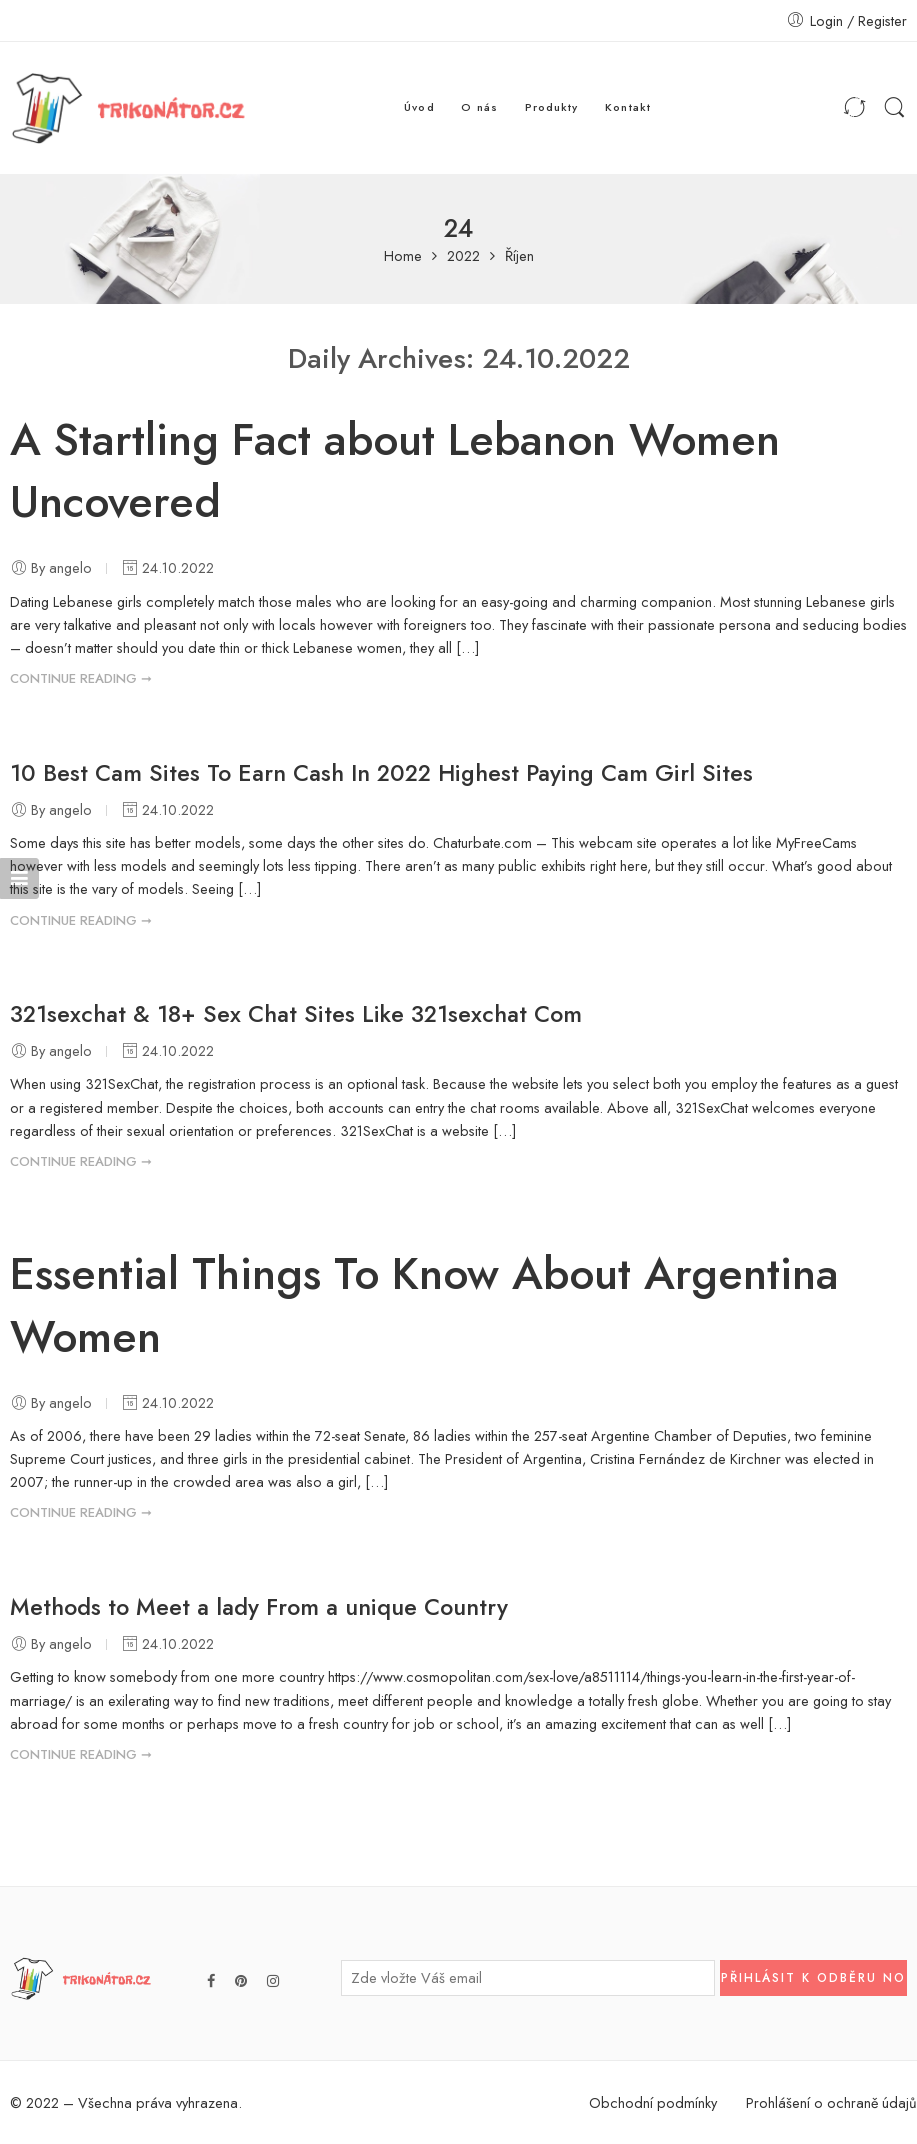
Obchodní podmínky (653, 2102)
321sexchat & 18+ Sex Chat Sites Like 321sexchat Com (296, 1014)
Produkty (552, 107)
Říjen (519, 256)
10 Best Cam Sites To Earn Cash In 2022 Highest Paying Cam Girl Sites (381, 773)
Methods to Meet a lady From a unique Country (259, 1607)
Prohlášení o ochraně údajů (831, 2102)
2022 (463, 256)
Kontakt (628, 107)
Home (403, 256)
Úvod (419, 107)
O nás (479, 107)
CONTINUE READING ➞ (81, 678)
